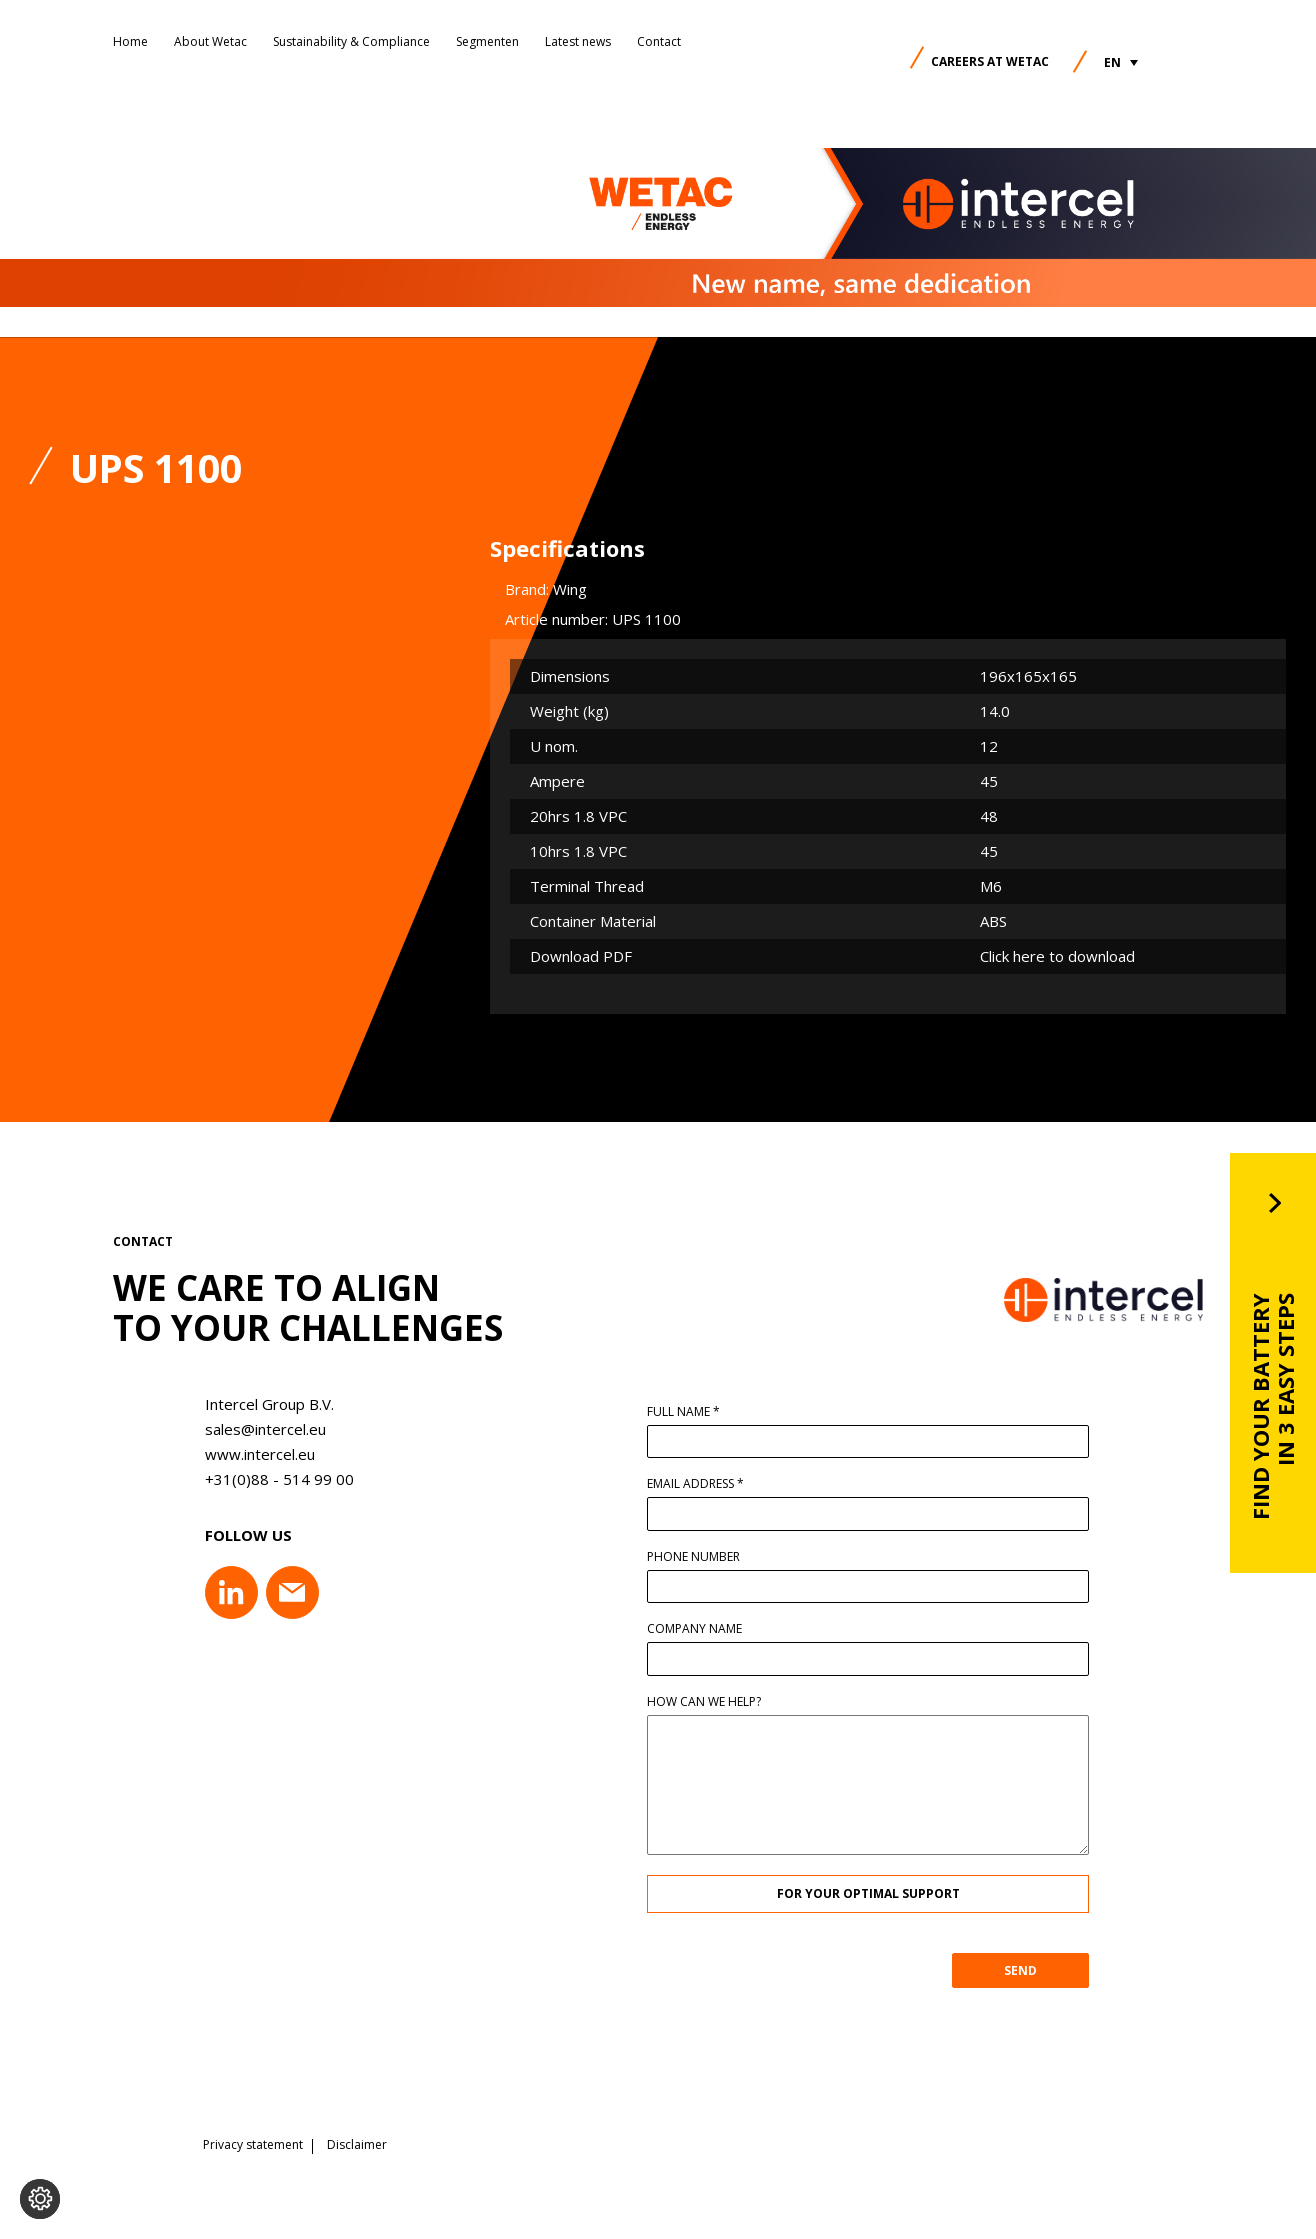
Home (130, 41)
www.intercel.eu (250, 1454)
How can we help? (714, 1702)
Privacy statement (253, 2144)
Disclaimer (357, 2144)
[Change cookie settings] (40, 2199)
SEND (1030, 1970)
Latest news (578, 41)
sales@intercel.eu (255, 1429)
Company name (704, 1629)
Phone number (703, 1557)
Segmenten (487, 41)
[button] (1121, 62)
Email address (705, 1484)
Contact (659, 41)
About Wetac (210, 41)
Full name (693, 1412)
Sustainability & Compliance (351, 41)
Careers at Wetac (990, 61)
